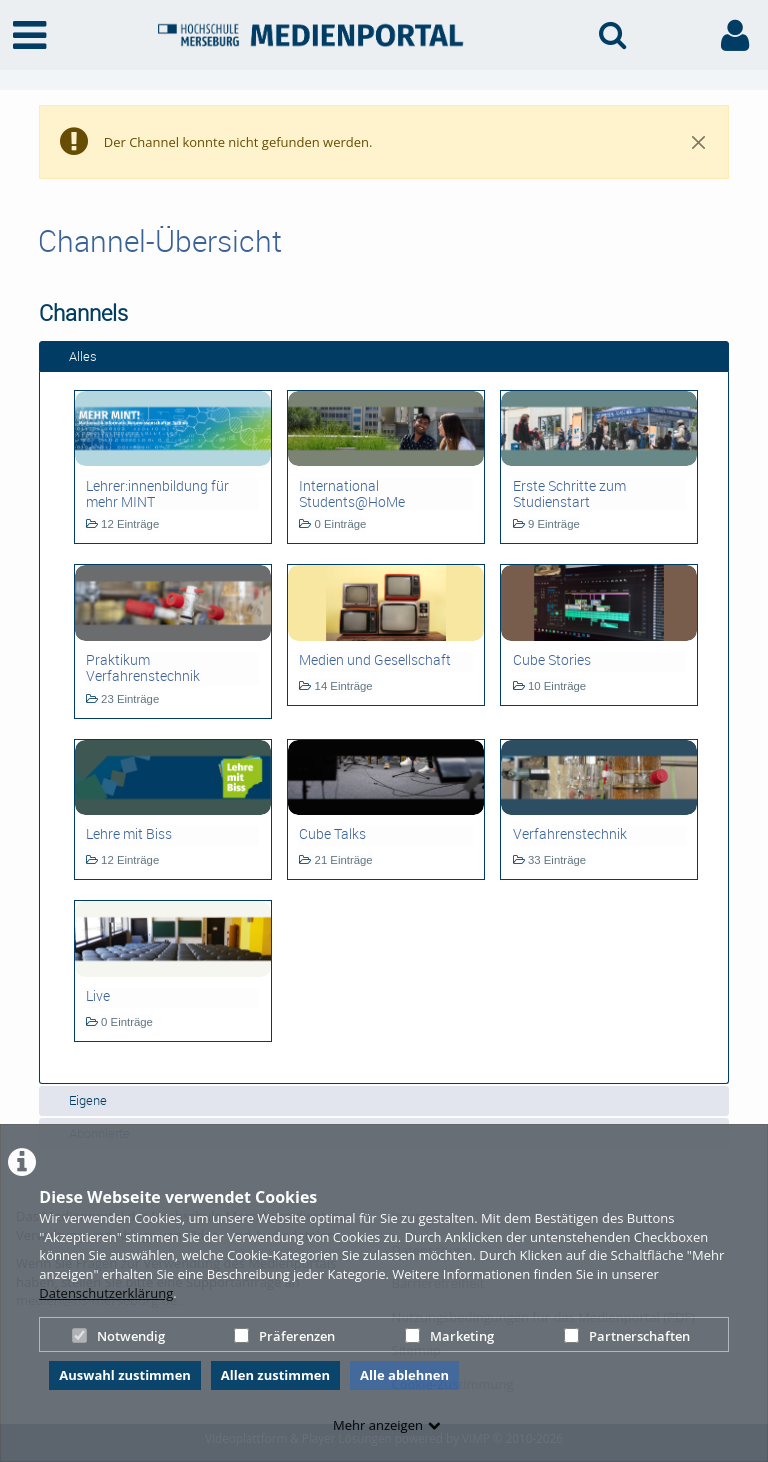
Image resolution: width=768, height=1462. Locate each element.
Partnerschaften (627, 1336)
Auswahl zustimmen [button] (125, 1375)
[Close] (699, 142)
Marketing (449, 1336)
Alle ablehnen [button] (404, 1375)
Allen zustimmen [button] (275, 1375)
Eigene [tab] (77, 1100)
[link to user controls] (735, 35)
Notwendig (118, 1336)
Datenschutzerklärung (106, 1293)
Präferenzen (284, 1336)
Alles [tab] (72, 356)
